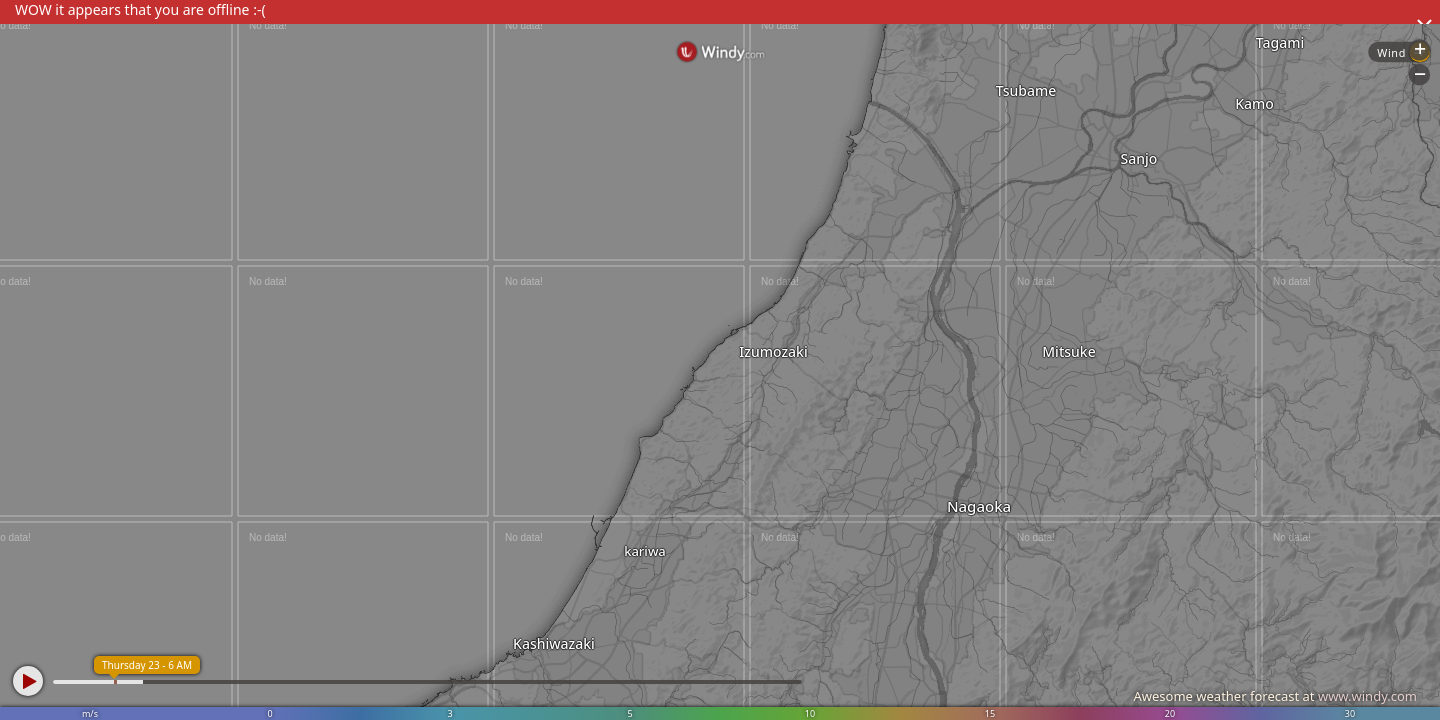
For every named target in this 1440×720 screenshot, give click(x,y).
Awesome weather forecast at (1275, 696)
